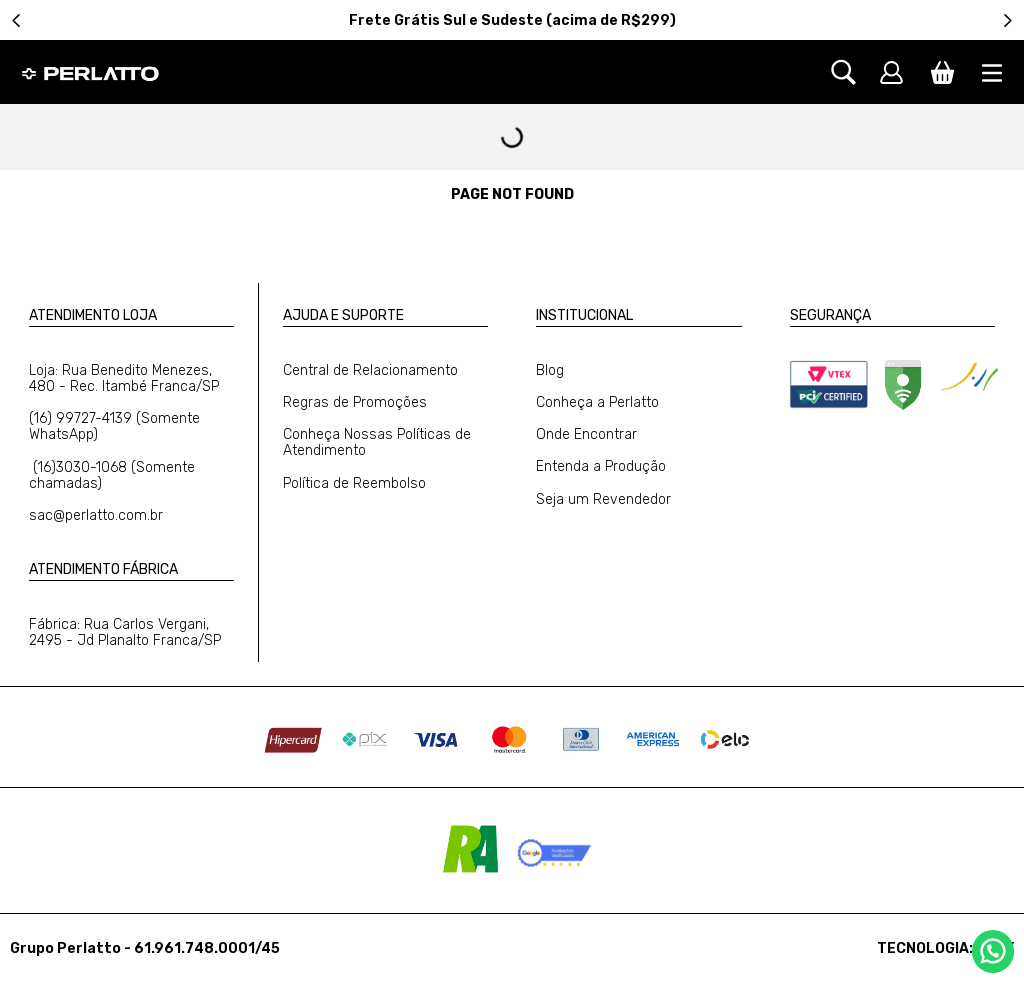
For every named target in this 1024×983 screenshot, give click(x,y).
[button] (853, 72)
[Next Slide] (1007, 20)
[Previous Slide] (16, 20)
